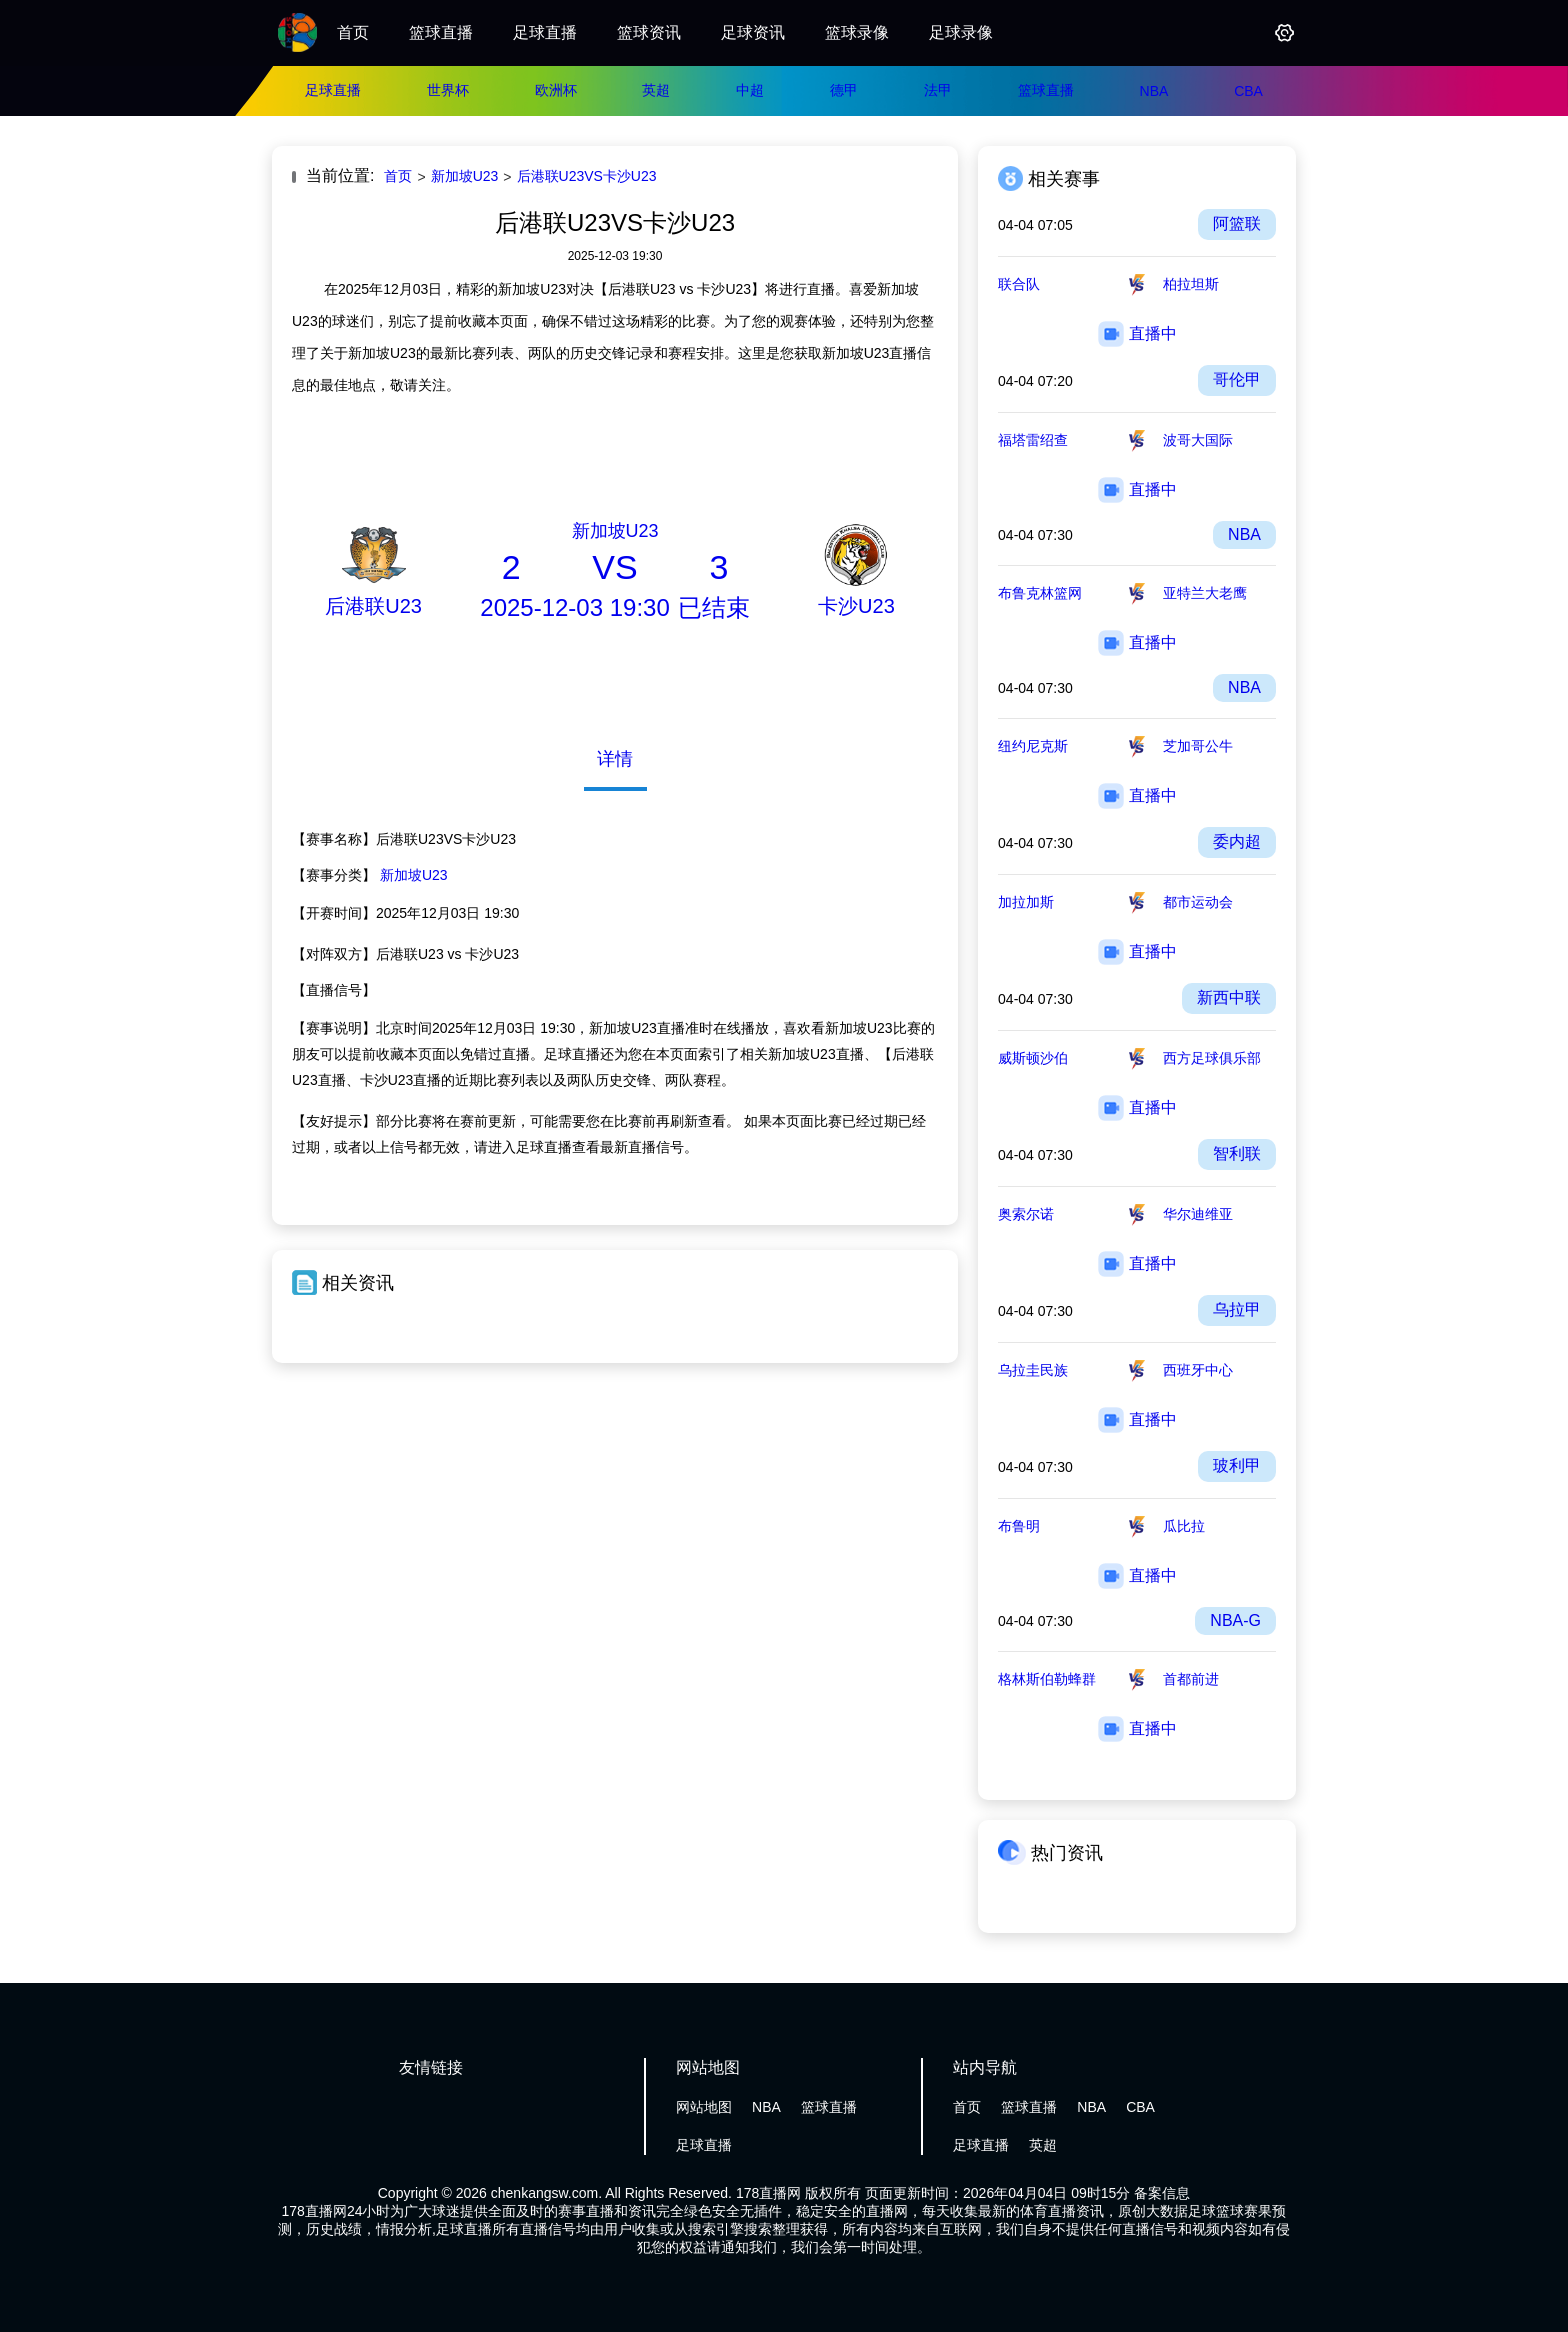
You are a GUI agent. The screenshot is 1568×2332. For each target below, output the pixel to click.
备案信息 (1162, 2193)
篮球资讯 (649, 32)
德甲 (844, 90)
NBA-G (1235, 1620)
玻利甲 (1237, 1465)
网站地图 (704, 2107)
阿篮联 (1237, 223)
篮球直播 (441, 32)
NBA (1154, 91)
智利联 (1237, 1153)
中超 (750, 90)
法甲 (938, 90)
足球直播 (545, 32)
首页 (353, 32)
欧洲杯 (556, 90)
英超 (656, 90)
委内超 (1237, 841)
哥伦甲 (1237, 379)
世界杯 (448, 90)
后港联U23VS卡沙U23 (587, 176)
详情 (615, 759)
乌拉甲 (1237, 1309)
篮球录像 (857, 32)
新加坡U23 (465, 176)
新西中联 (1229, 997)
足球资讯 (753, 32)
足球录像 (961, 32)
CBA (1248, 91)
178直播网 (768, 2193)
